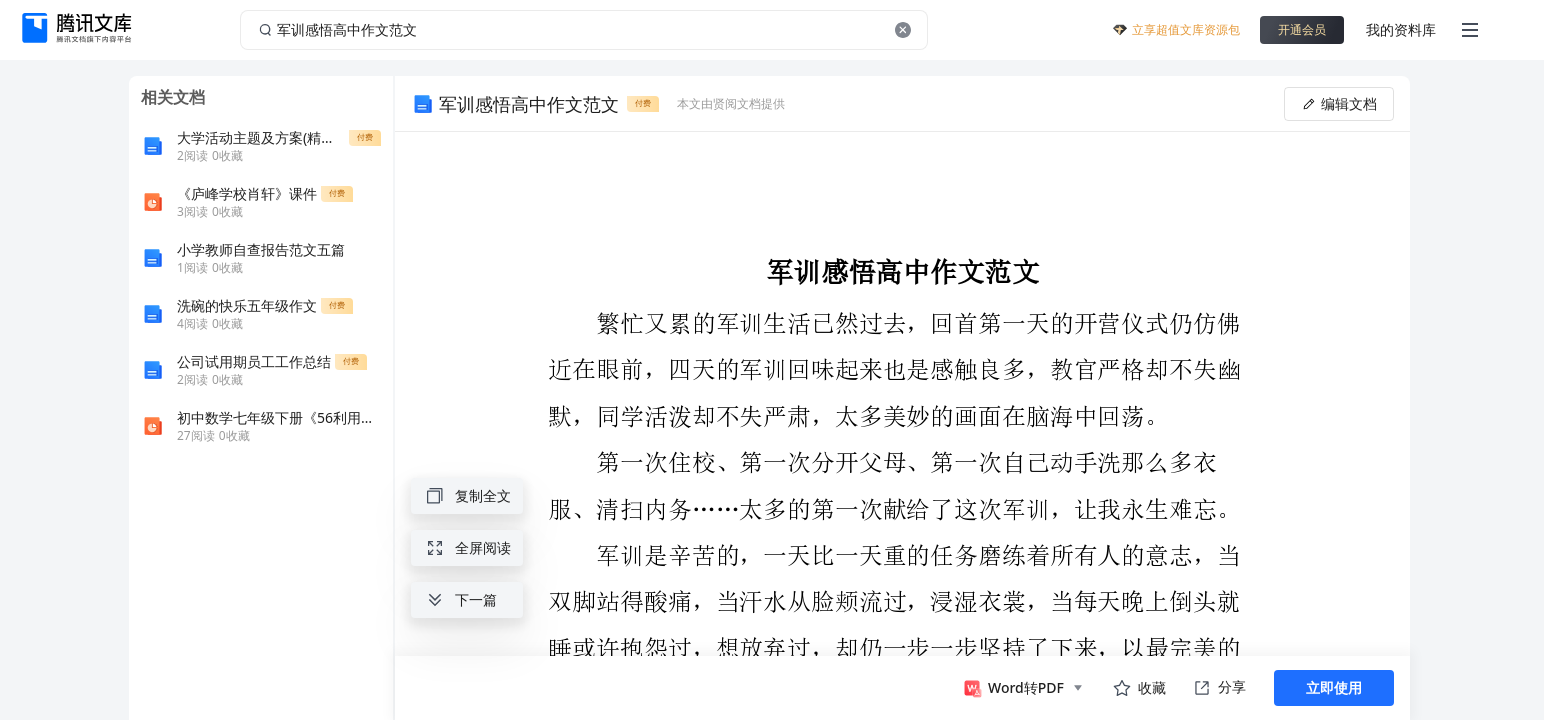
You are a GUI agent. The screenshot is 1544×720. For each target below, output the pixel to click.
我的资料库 (1401, 29)
